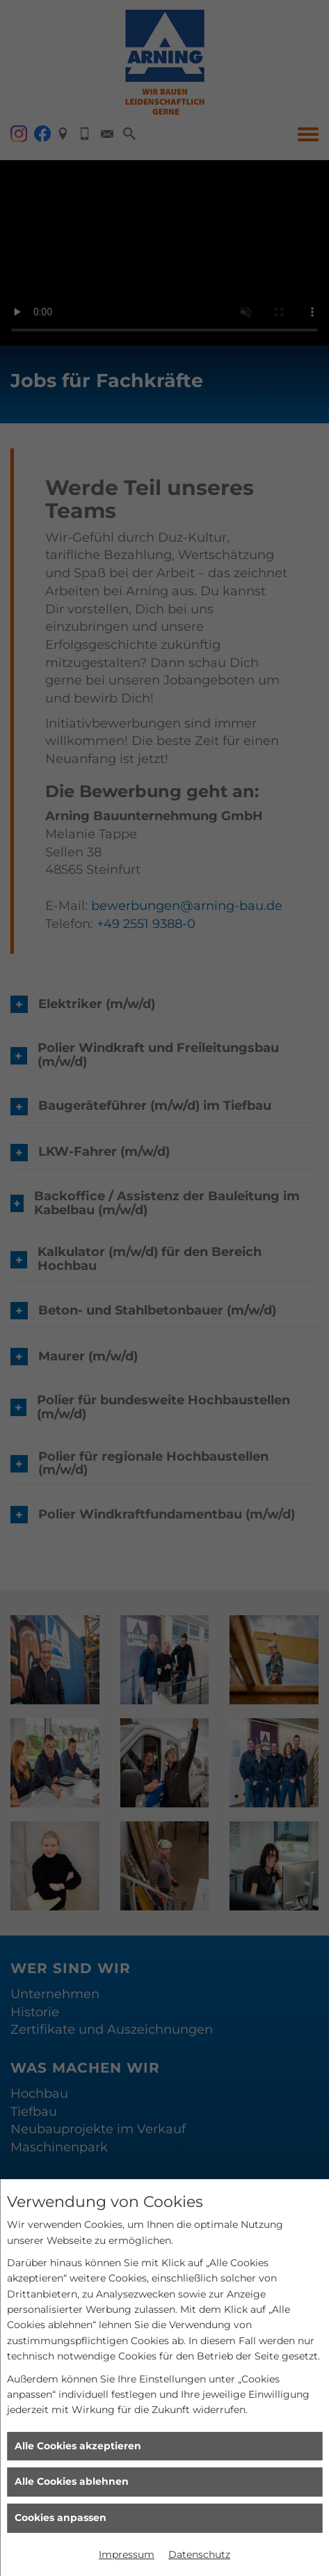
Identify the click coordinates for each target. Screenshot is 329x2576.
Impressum (126, 2554)
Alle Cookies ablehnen (72, 2481)
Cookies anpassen (60, 2517)
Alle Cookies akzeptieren (78, 2446)
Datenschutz (199, 2554)
